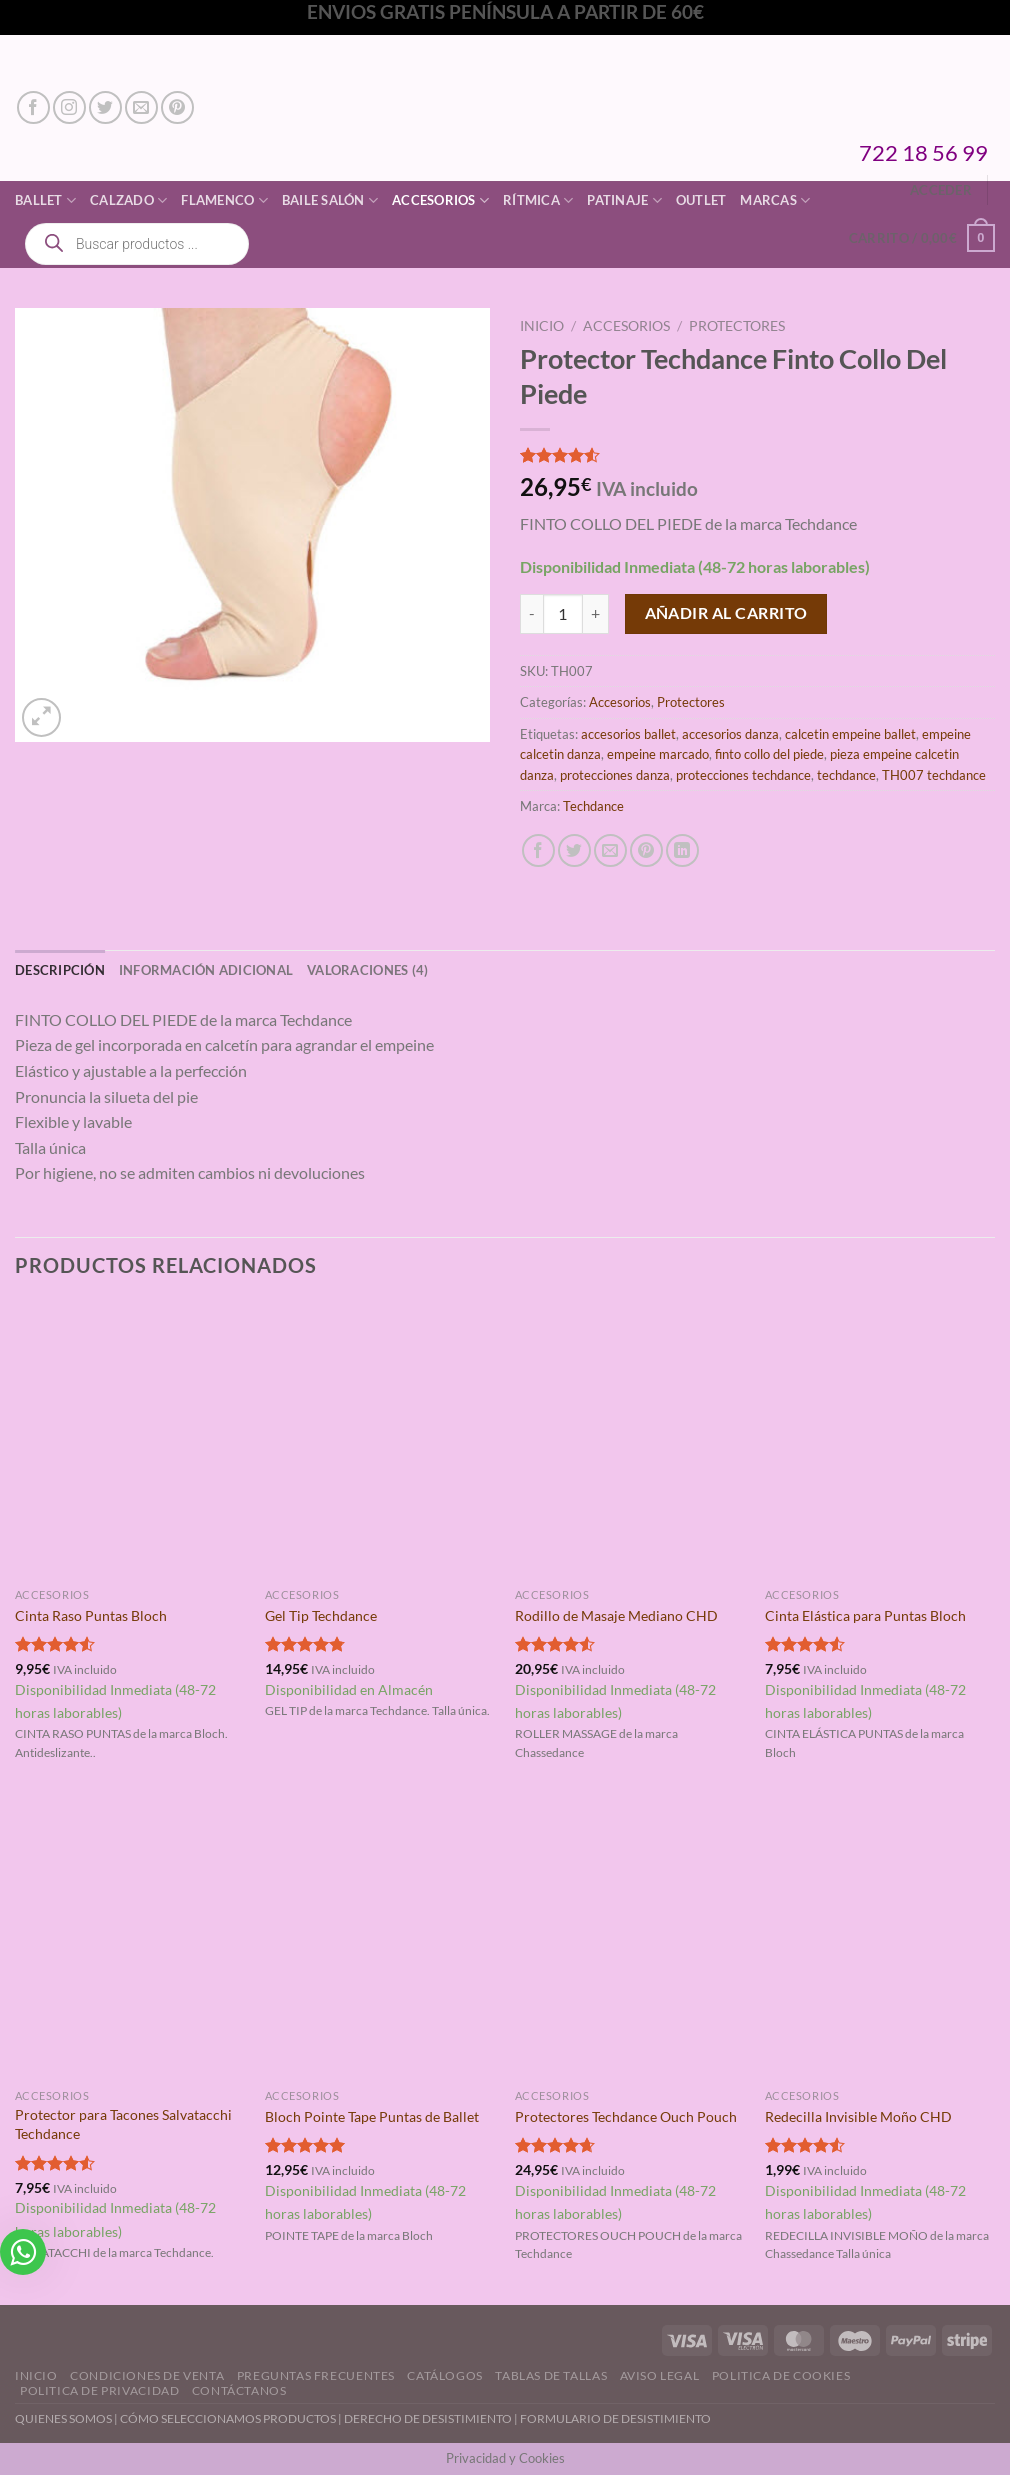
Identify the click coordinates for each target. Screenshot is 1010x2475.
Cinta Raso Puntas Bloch (91, 1615)
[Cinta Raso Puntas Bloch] (130, 1440)
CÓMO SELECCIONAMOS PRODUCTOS (228, 2418)
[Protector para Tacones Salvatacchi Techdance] (130, 1941)
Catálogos (445, 2375)
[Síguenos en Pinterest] (177, 107)
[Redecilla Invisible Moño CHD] (880, 1941)
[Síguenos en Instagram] (69, 107)
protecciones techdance (743, 775)
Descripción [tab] (60, 970)
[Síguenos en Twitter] (105, 107)
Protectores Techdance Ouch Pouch (626, 2116)
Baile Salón (330, 200)
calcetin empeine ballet (850, 734)
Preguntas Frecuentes (316, 2375)
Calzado (128, 200)
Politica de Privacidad (99, 2390)
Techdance (593, 806)
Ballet (45, 200)
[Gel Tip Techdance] (380, 1440)
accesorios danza (730, 734)
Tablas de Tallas (551, 2375)
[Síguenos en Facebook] (33, 107)
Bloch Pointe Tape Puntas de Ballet (372, 2116)
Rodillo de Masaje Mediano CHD (616, 1615)
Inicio (542, 326)
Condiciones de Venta (147, 2375)
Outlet (701, 200)
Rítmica (538, 200)
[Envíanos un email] (141, 107)
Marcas (775, 200)
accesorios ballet (628, 734)
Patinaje (624, 200)
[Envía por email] (610, 850)
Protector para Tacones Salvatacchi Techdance (123, 2124)
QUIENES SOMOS (63, 2418)
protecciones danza (615, 775)
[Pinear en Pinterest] (646, 850)
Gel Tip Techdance (321, 1615)
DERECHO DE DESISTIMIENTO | (432, 2418)
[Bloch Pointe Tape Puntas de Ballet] (380, 1941)
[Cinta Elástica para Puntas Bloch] (880, 1440)
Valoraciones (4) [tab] (367, 970)
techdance (846, 775)
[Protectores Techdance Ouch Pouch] (630, 1941)
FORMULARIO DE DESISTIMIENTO (615, 2418)
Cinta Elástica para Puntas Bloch (865, 1615)
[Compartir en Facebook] (538, 850)
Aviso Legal (660, 2375)
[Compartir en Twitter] (574, 850)
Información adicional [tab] (206, 970)
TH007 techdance (934, 775)
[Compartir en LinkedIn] (682, 850)
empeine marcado (658, 754)
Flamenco (224, 200)
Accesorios (440, 200)
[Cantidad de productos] (563, 614)
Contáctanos (239, 2390)
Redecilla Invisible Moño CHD (858, 2116)
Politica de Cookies (781, 2375)
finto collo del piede (769, 754)
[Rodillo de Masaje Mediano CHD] (630, 1440)
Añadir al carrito (726, 613)
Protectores (737, 326)
